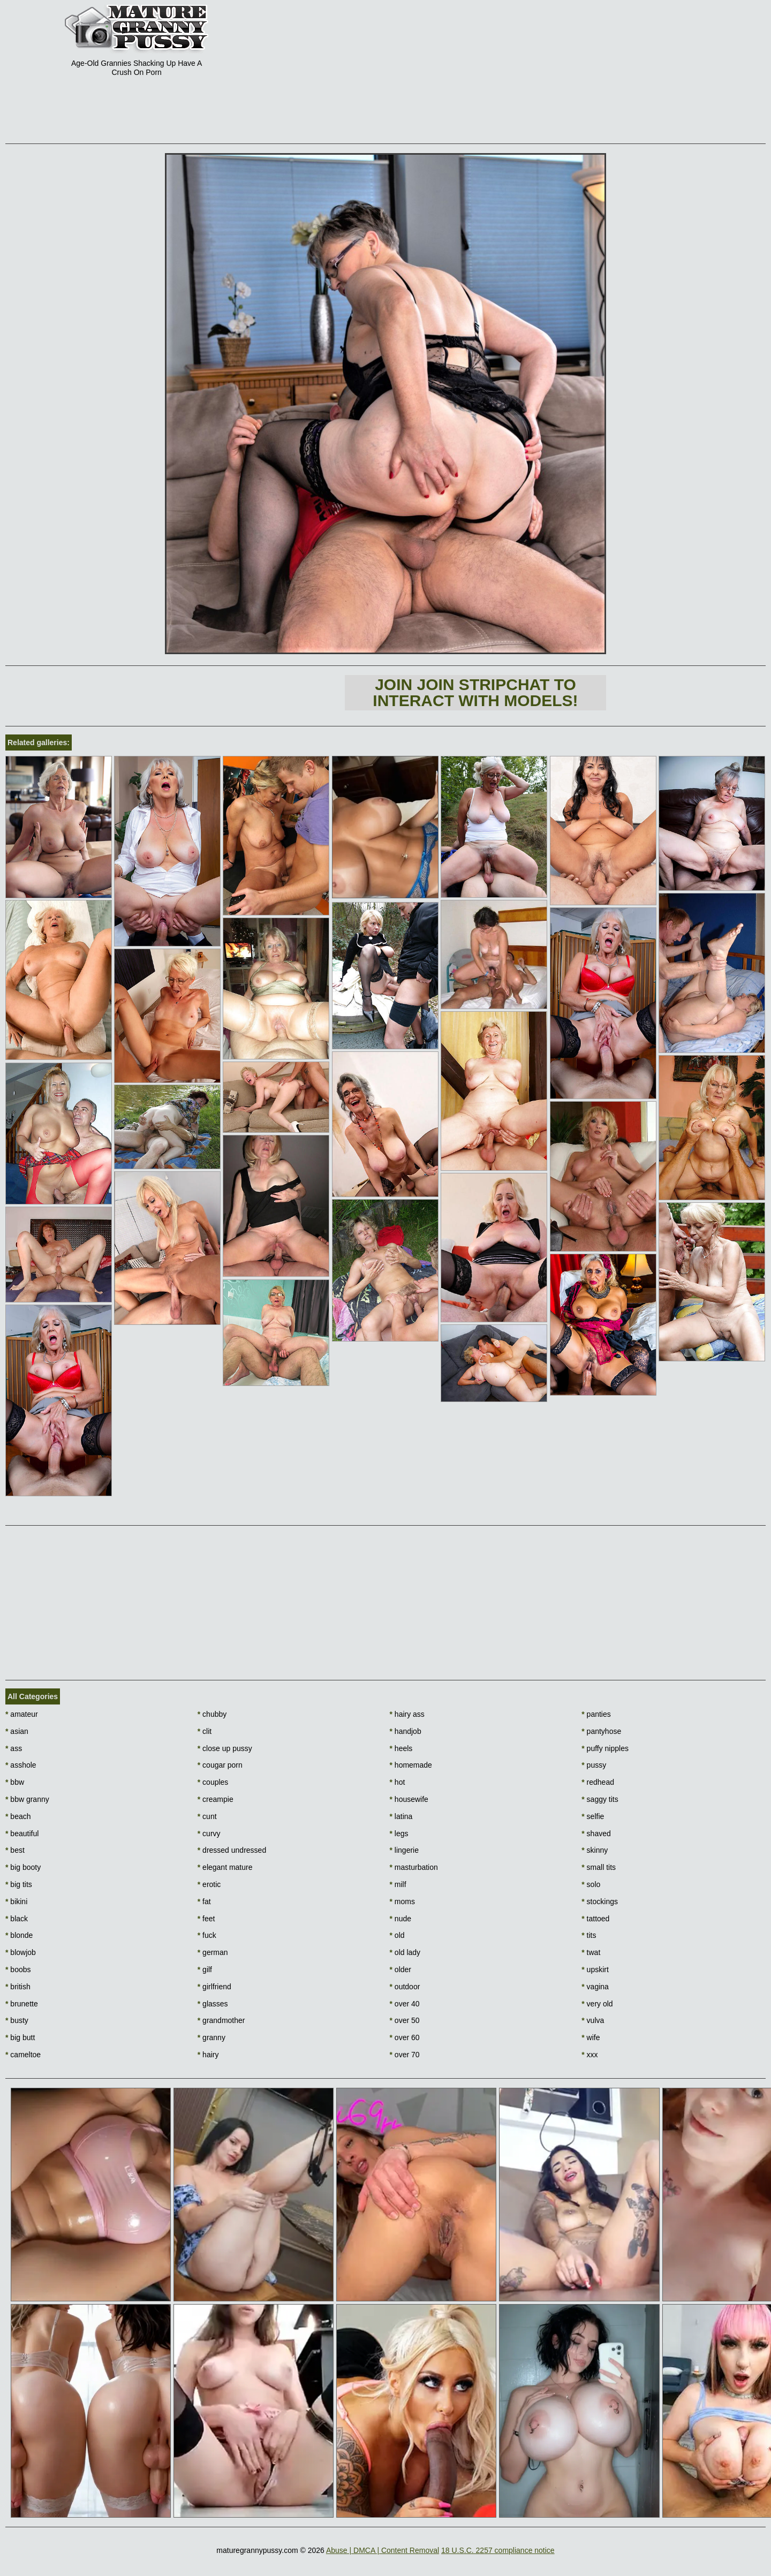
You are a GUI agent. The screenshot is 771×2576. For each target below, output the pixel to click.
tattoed (595, 1918)
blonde (19, 1935)
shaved (596, 1833)
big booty (23, 1867)
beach (18, 1816)
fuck (207, 1935)
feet (206, 1918)
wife (590, 2037)
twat (590, 1952)
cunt (207, 1816)
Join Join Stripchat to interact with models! (475, 692)
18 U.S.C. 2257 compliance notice (498, 2550)
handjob (405, 1731)
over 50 (405, 2020)
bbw (14, 1782)
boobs (18, 1969)
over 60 (405, 2037)
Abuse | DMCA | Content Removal (382, 2550)
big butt (20, 2037)
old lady (405, 1952)
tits (588, 1935)
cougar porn (220, 1765)
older (400, 1969)
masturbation (414, 1867)
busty (16, 2020)
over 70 (405, 2054)
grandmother (221, 2020)
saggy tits (599, 1799)
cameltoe (23, 2054)
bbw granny (27, 1799)
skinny (594, 1850)
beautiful (22, 1833)
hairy (208, 2054)
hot (397, 1782)
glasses (213, 2003)
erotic (209, 1884)
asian (16, 1731)
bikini (16, 1901)
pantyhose (601, 1731)
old (397, 1935)
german (213, 1952)
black (16, 1918)
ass (13, 1748)
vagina (595, 1986)
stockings (599, 1901)
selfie (592, 1816)
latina (401, 1816)
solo (590, 1884)
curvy (209, 1833)
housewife (409, 1799)
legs (399, 1833)
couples (213, 1782)
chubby (212, 1714)
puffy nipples (605, 1748)
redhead (597, 1782)
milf (398, 1884)
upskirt (595, 1969)
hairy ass (407, 1714)
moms (402, 1901)
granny (211, 2037)
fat (204, 1901)
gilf (205, 1969)
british (18, 1986)
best (15, 1850)
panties (596, 1714)
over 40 (405, 2003)
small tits (598, 1867)
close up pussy (225, 1748)
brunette (21, 2003)
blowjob (20, 1952)
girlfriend (214, 1986)
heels (401, 1748)
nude (401, 1918)
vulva (592, 2020)
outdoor (405, 1986)
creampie (215, 1799)
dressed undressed (232, 1850)
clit (204, 1731)
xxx (589, 2054)
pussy (593, 1765)
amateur (21, 1714)
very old (597, 2003)
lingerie (404, 1850)
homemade (411, 1765)
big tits (18, 1884)
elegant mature (225, 1867)
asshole (20, 1765)
